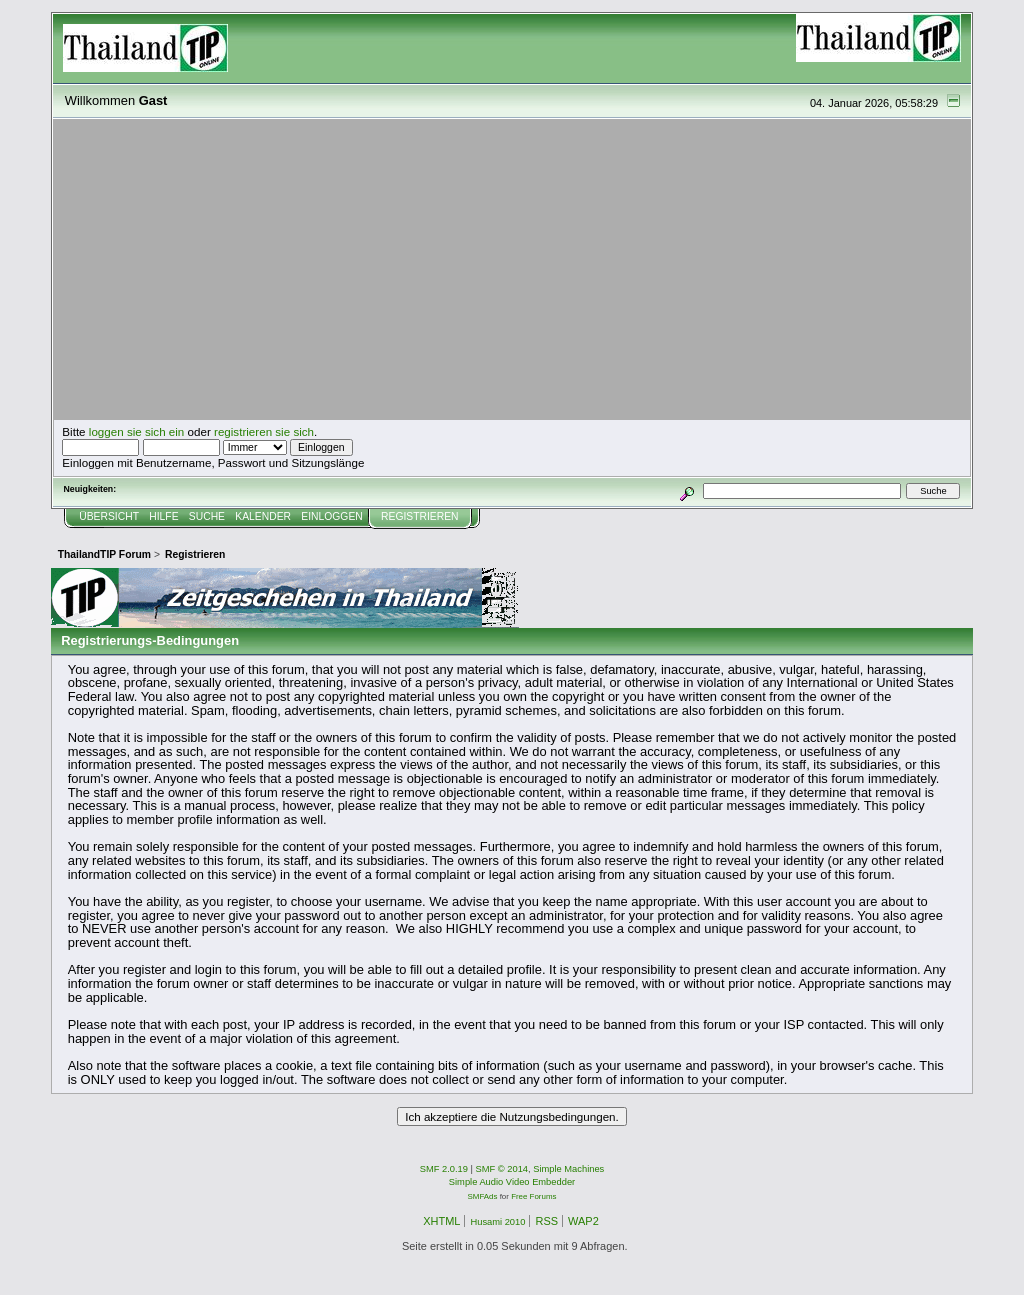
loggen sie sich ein (137, 431)
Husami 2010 (497, 1222)
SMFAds (483, 1196)
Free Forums (533, 1196)
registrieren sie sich (264, 431)
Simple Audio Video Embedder (512, 1182)
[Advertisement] (512, 270)
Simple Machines (568, 1169)
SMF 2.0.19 (444, 1169)
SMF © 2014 (502, 1169)
